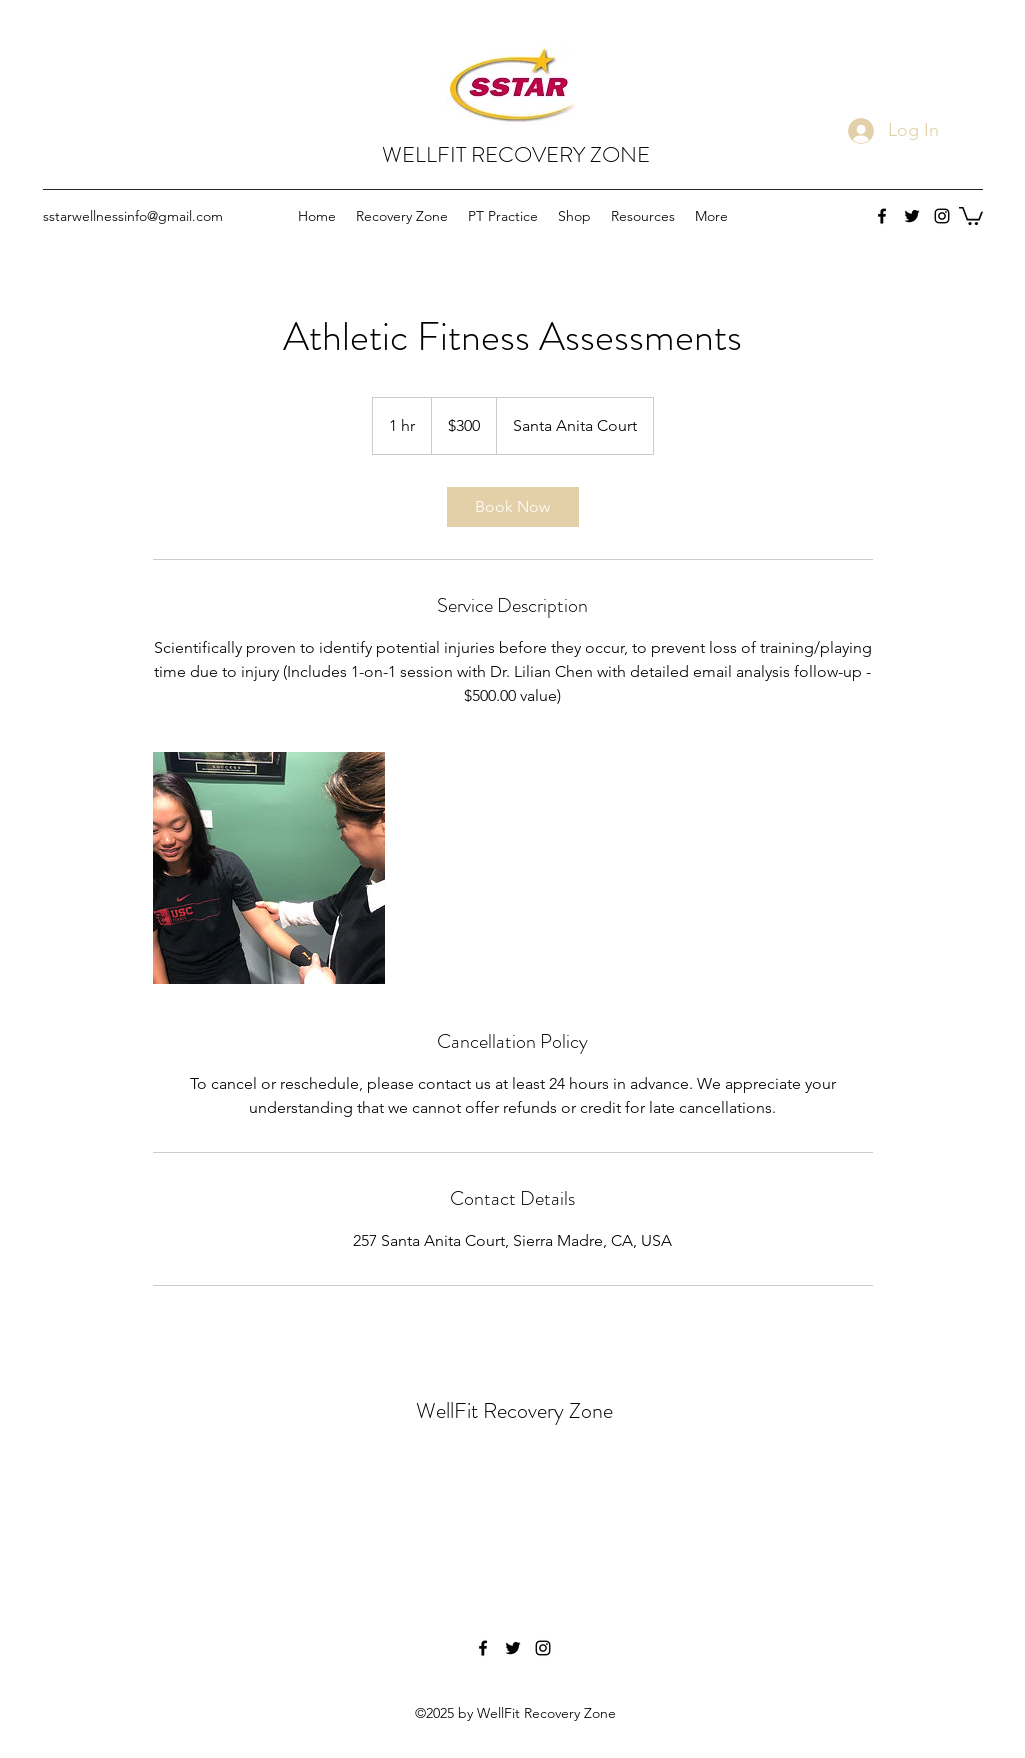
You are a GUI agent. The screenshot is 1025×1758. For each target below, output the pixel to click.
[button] (971, 215)
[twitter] (912, 216)
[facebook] (882, 216)
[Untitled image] (269, 868)
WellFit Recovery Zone (514, 1410)
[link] (513, 507)
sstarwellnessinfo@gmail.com (133, 216)
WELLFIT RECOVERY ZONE (516, 154)
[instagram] (942, 216)
